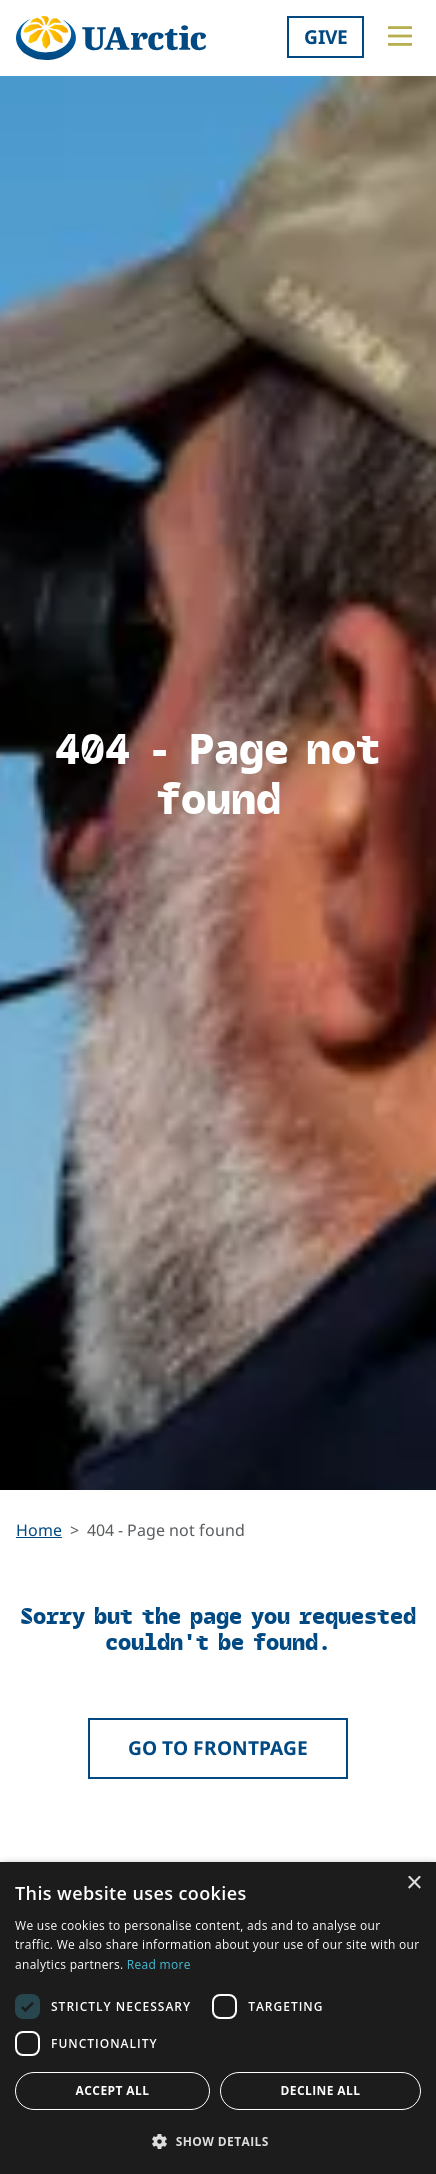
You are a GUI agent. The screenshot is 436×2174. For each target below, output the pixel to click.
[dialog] (218, 2018)
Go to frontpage (218, 1747)
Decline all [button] (321, 2090)
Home (39, 1530)
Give (326, 36)
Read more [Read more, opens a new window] (159, 1964)
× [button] (413, 1883)
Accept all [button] (113, 2090)
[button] (218, 2141)
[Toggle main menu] (400, 36)
